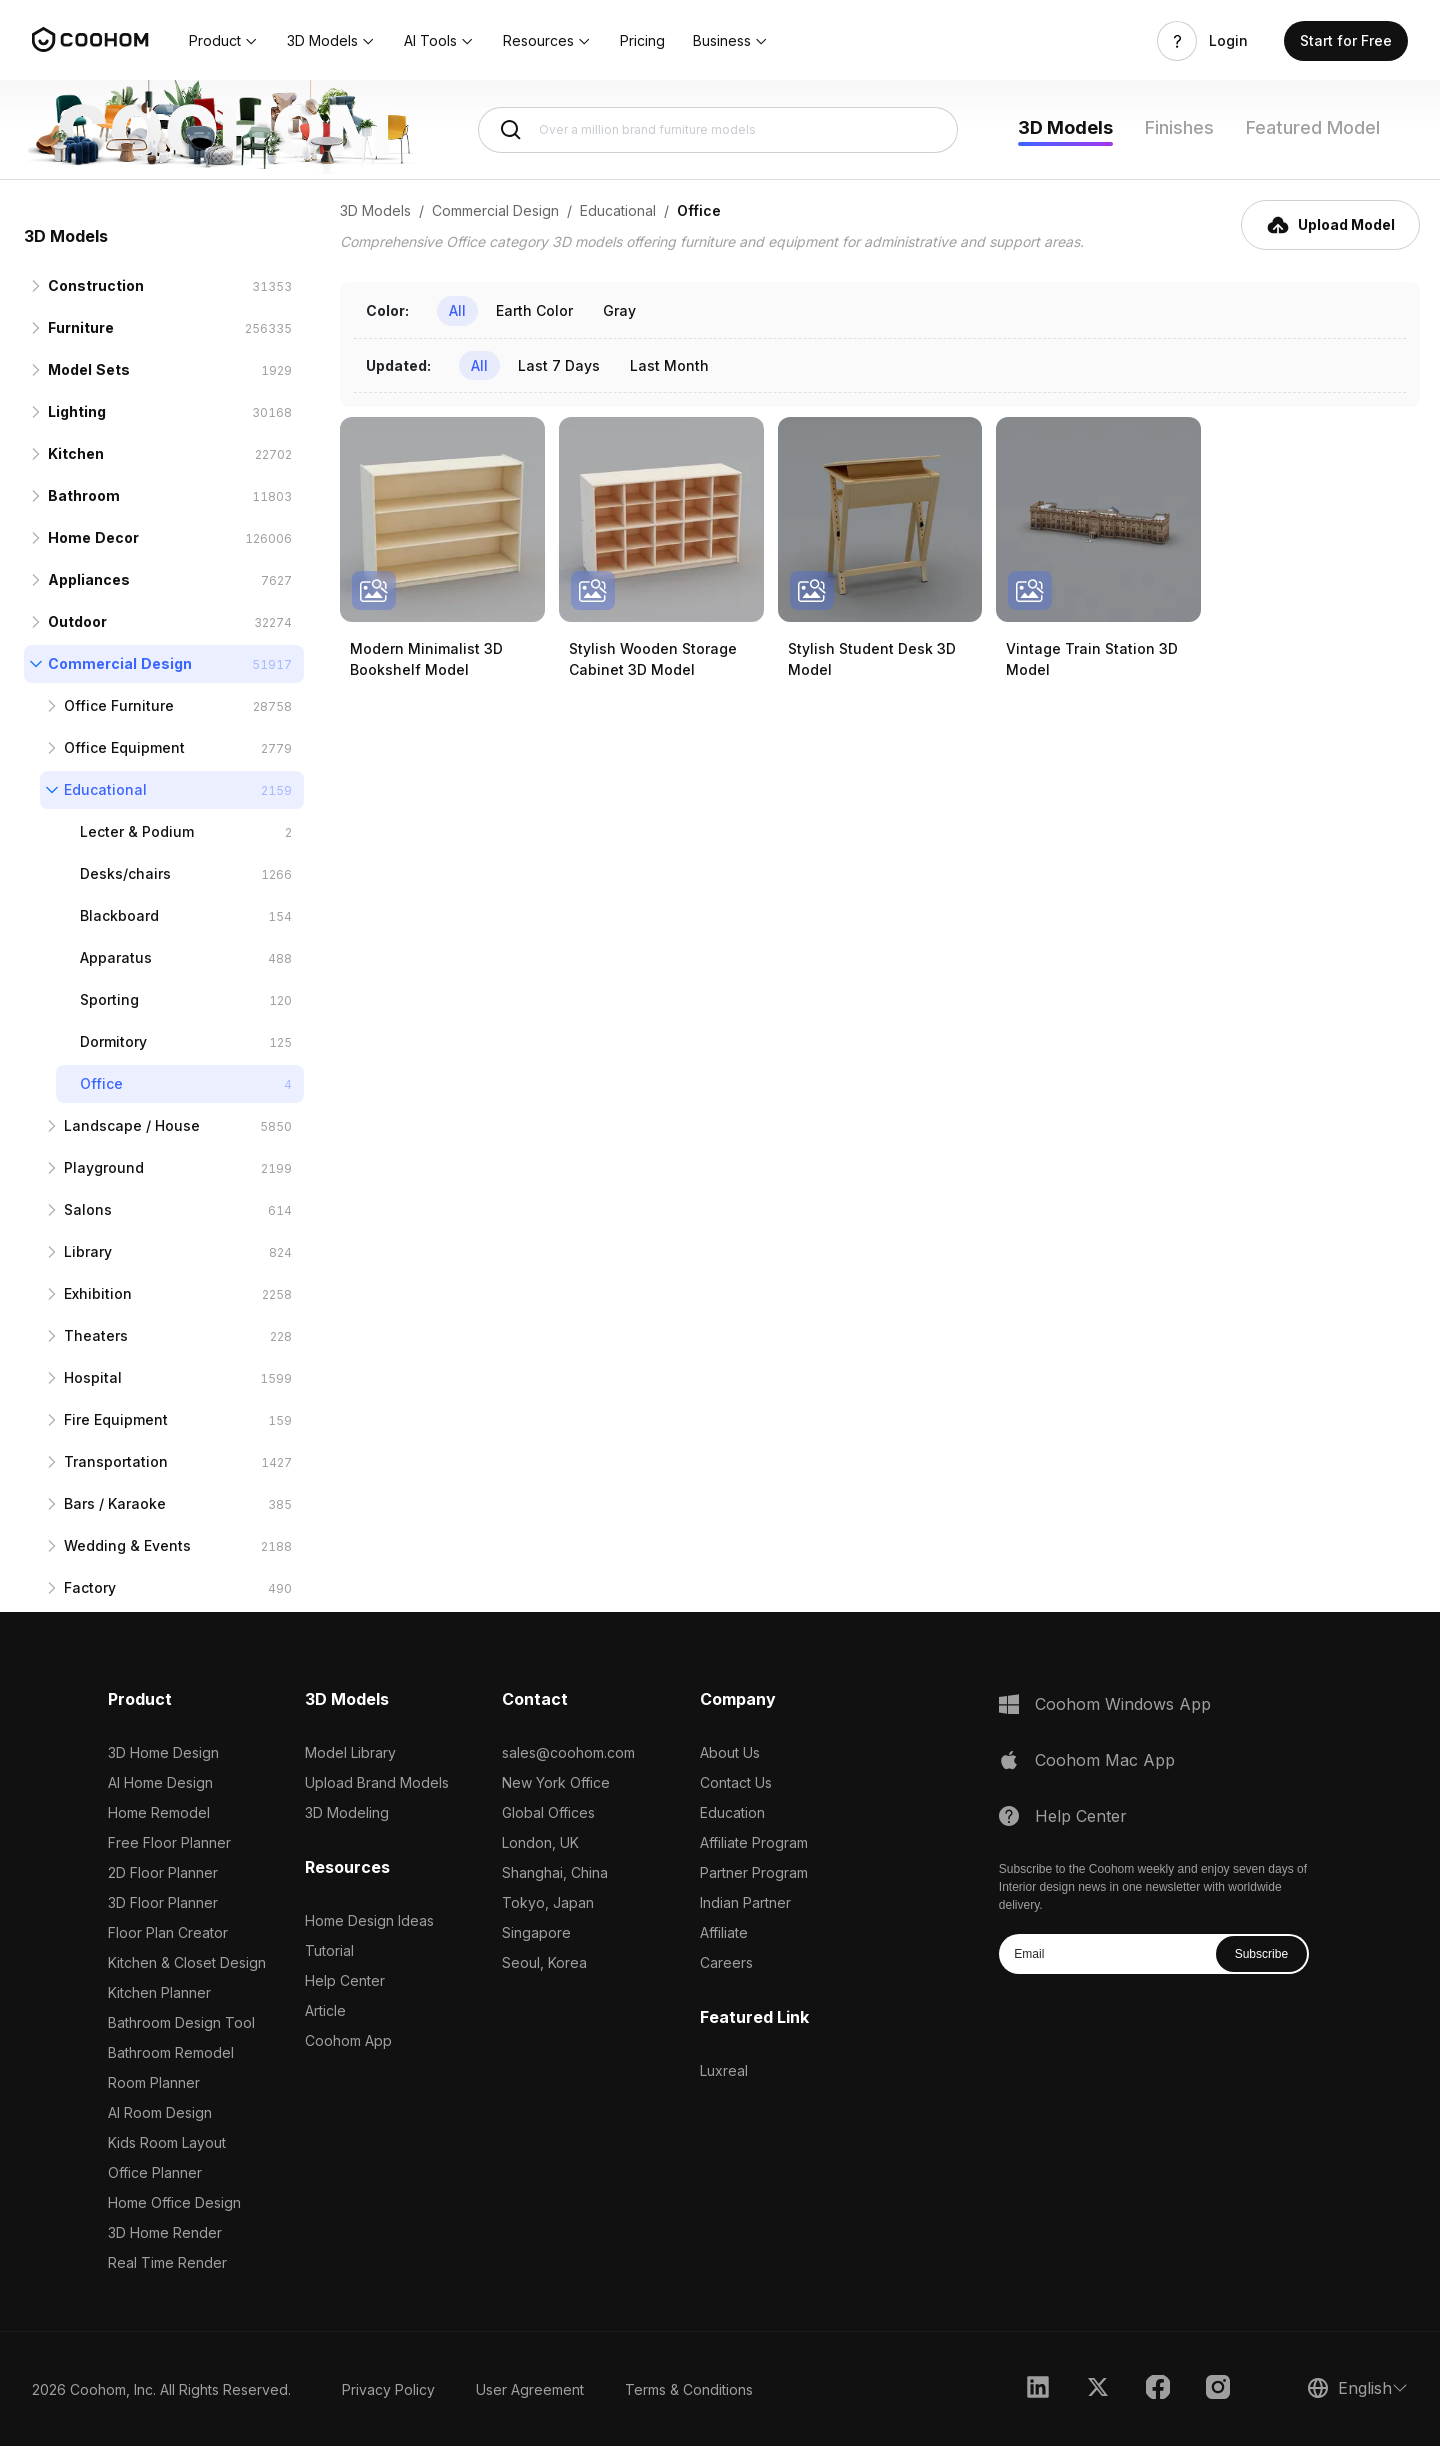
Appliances (89, 579)
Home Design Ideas (369, 1920)
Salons (88, 1209)
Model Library (350, 1752)
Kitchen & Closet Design (187, 1962)
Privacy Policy (388, 2389)
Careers (726, 1962)
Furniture (81, 327)
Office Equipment (124, 747)
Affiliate (724, 1932)
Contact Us (736, 1782)
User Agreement (530, 2389)
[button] (224, 41)
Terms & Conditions (689, 2389)
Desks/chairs (125, 873)
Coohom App (348, 2040)
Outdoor (77, 621)
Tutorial (329, 1950)
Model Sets (89, 369)
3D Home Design (163, 1752)
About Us (730, 1752)
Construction (96, 285)
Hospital (93, 1377)
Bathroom (84, 495)
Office (101, 1083)
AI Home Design (160, 1782)
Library (88, 1251)
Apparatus (116, 957)
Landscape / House (132, 1125)
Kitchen (76, 453)
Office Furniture (119, 705)
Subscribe (1261, 1954)
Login (1228, 41)
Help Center (345, 1980)
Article (325, 2010)
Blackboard (119, 915)
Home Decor (93, 537)
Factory (90, 1587)
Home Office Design (174, 2202)
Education (732, 1812)
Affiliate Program (754, 1842)
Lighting (77, 411)
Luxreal (724, 2070)
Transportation (116, 1461)
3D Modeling (347, 1812)
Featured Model (1313, 127)
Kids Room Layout (167, 2142)
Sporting (109, 999)
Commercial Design (120, 663)
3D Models (1065, 127)
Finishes (1179, 127)
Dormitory (113, 1041)
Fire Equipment (116, 1419)
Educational (105, 789)
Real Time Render (167, 2262)
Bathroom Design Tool (181, 2022)
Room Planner (154, 2082)
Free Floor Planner (169, 1842)
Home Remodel (159, 1812)
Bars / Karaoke (115, 1503)
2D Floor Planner (163, 1872)
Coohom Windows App (1123, 1704)
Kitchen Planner (159, 1992)
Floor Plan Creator (168, 1932)
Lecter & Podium (137, 831)
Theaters (96, 1335)
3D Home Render (165, 2232)
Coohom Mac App (1105, 1760)
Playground (104, 1167)
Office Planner (155, 2172)
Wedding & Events (127, 1545)
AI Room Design (160, 2112)
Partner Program (754, 1872)
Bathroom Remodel (171, 2052)
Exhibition (98, 1293)
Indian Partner (745, 1902)
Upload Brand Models (377, 1782)
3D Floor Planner (163, 1902)
